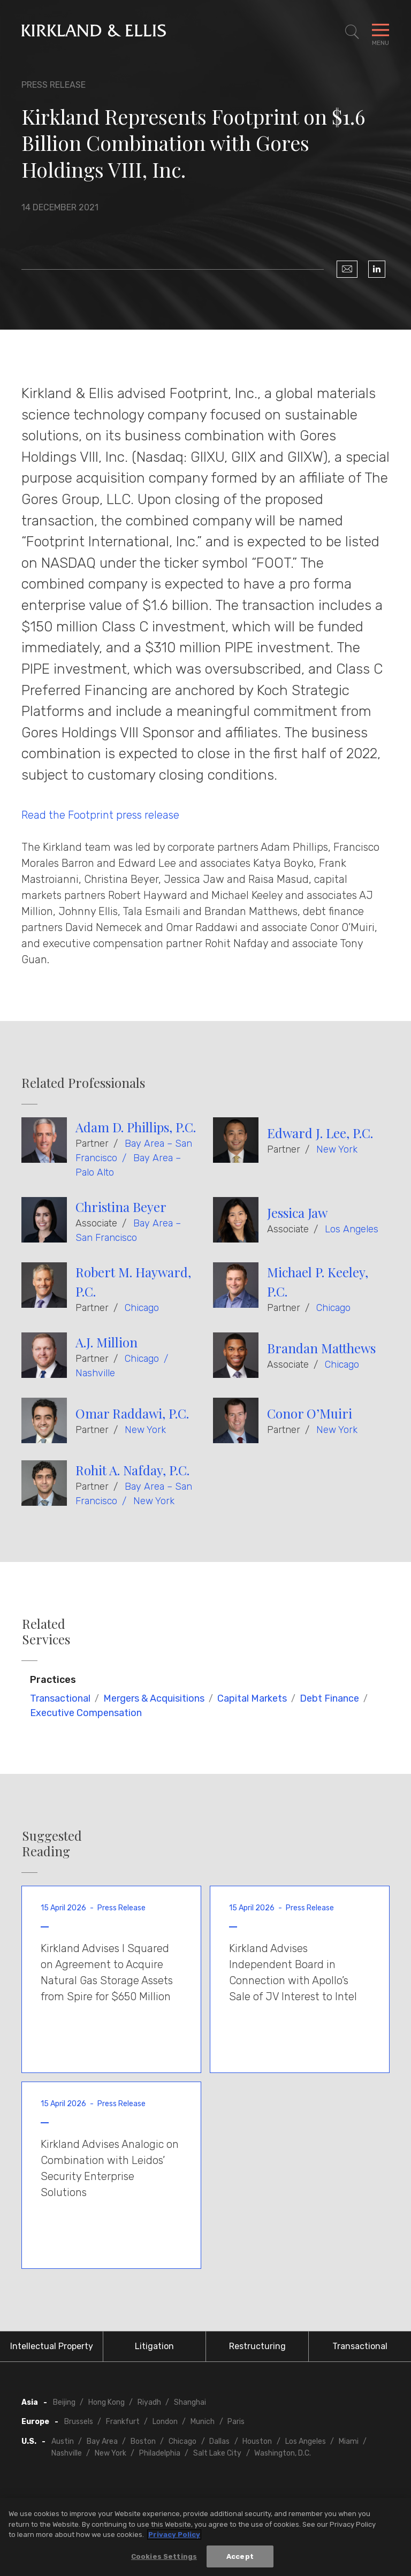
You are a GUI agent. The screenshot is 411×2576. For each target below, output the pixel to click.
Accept (240, 2561)
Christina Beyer (120, 1206)
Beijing (64, 2402)
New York (336, 1149)
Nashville (95, 1373)
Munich (203, 2421)
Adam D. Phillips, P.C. (135, 1126)
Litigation (154, 2346)
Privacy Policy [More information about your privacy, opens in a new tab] (174, 2539)
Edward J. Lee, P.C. (320, 1132)
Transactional (60, 1698)
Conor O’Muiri (309, 1413)
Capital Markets (252, 1698)
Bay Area (102, 2441)
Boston (143, 2441)
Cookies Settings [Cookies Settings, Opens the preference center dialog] (164, 2561)
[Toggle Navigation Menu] (380, 32)
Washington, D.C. (282, 2453)
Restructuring (257, 2346)
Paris (236, 2421)
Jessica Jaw (297, 1212)
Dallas (219, 2441)
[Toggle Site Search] (352, 32)
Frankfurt (123, 2421)
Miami (349, 2441)
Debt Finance (329, 1698)
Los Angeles (351, 1229)
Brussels (78, 2421)
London (165, 2421)
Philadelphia (159, 2453)
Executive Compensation (86, 1713)
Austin (62, 2441)
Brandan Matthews (321, 1347)
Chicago (142, 1308)
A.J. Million (106, 1342)
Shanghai (190, 2402)
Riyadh (149, 2402)
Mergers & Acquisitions (153, 1698)
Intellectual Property (51, 2346)
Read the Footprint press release (100, 815)
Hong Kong (106, 2402)
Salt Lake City (217, 2453)
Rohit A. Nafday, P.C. (132, 1469)
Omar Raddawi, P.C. (132, 1413)
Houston (257, 2441)
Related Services (46, 1631)
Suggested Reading (52, 1843)
